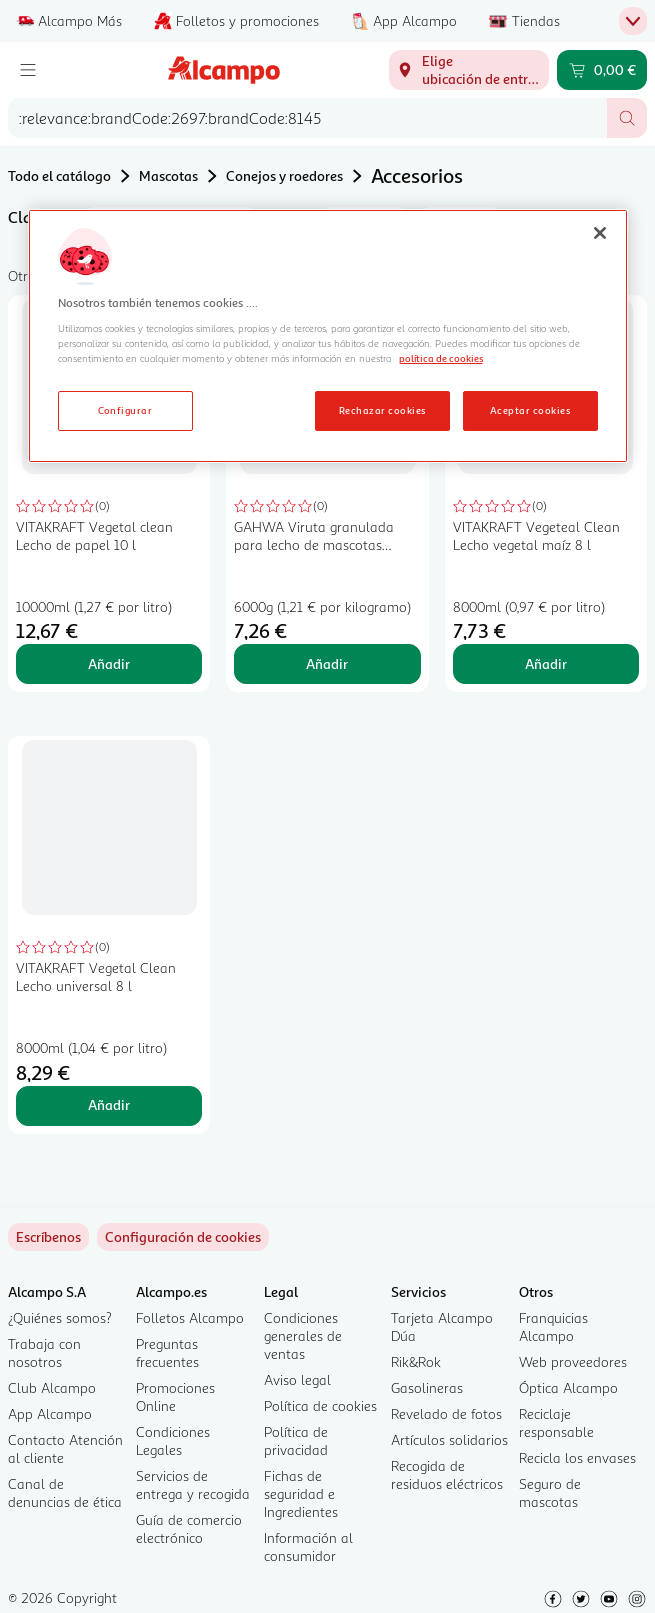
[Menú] (28, 70)
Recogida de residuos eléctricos (447, 1474)
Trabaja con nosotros (44, 1352)
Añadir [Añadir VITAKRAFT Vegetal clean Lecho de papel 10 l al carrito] (109, 663)
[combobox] (307, 118)
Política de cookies (320, 1405)
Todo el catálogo (59, 175)
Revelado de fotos (446, 1413)
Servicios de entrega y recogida (193, 1484)
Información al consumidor (308, 1546)
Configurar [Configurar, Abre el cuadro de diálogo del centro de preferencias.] (125, 410)
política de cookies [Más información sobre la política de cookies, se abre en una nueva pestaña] (441, 358)
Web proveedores (573, 1361)
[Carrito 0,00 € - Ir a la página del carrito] (602, 70)
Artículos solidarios (449, 1439)
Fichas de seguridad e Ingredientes (301, 1493)
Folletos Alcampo (190, 1317)
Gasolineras (427, 1387)
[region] (328, 336)
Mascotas (168, 175)
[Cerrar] (600, 233)
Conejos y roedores (284, 175)
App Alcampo (50, 1413)
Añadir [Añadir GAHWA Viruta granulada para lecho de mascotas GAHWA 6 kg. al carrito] (327, 663)
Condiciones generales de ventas (303, 1335)
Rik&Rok (416, 1361)
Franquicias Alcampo (553, 1326)
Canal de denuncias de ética (65, 1492)
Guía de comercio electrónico (189, 1528)
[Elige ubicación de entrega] (469, 70)
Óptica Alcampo (568, 1387)
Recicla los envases (577, 1457)
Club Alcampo (52, 1387)
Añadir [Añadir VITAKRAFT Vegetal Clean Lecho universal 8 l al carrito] (109, 1104)
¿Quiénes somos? (60, 1317)
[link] (183, 1237)
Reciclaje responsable (556, 1422)
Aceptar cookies (530, 410)
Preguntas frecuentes (167, 1352)
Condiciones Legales (173, 1440)
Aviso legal (297, 1379)
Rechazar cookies (382, 410)
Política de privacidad (296, 1440)
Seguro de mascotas (550, 1492)
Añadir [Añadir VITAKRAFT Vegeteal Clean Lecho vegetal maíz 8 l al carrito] (546, 663)
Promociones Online (175, 1396)
